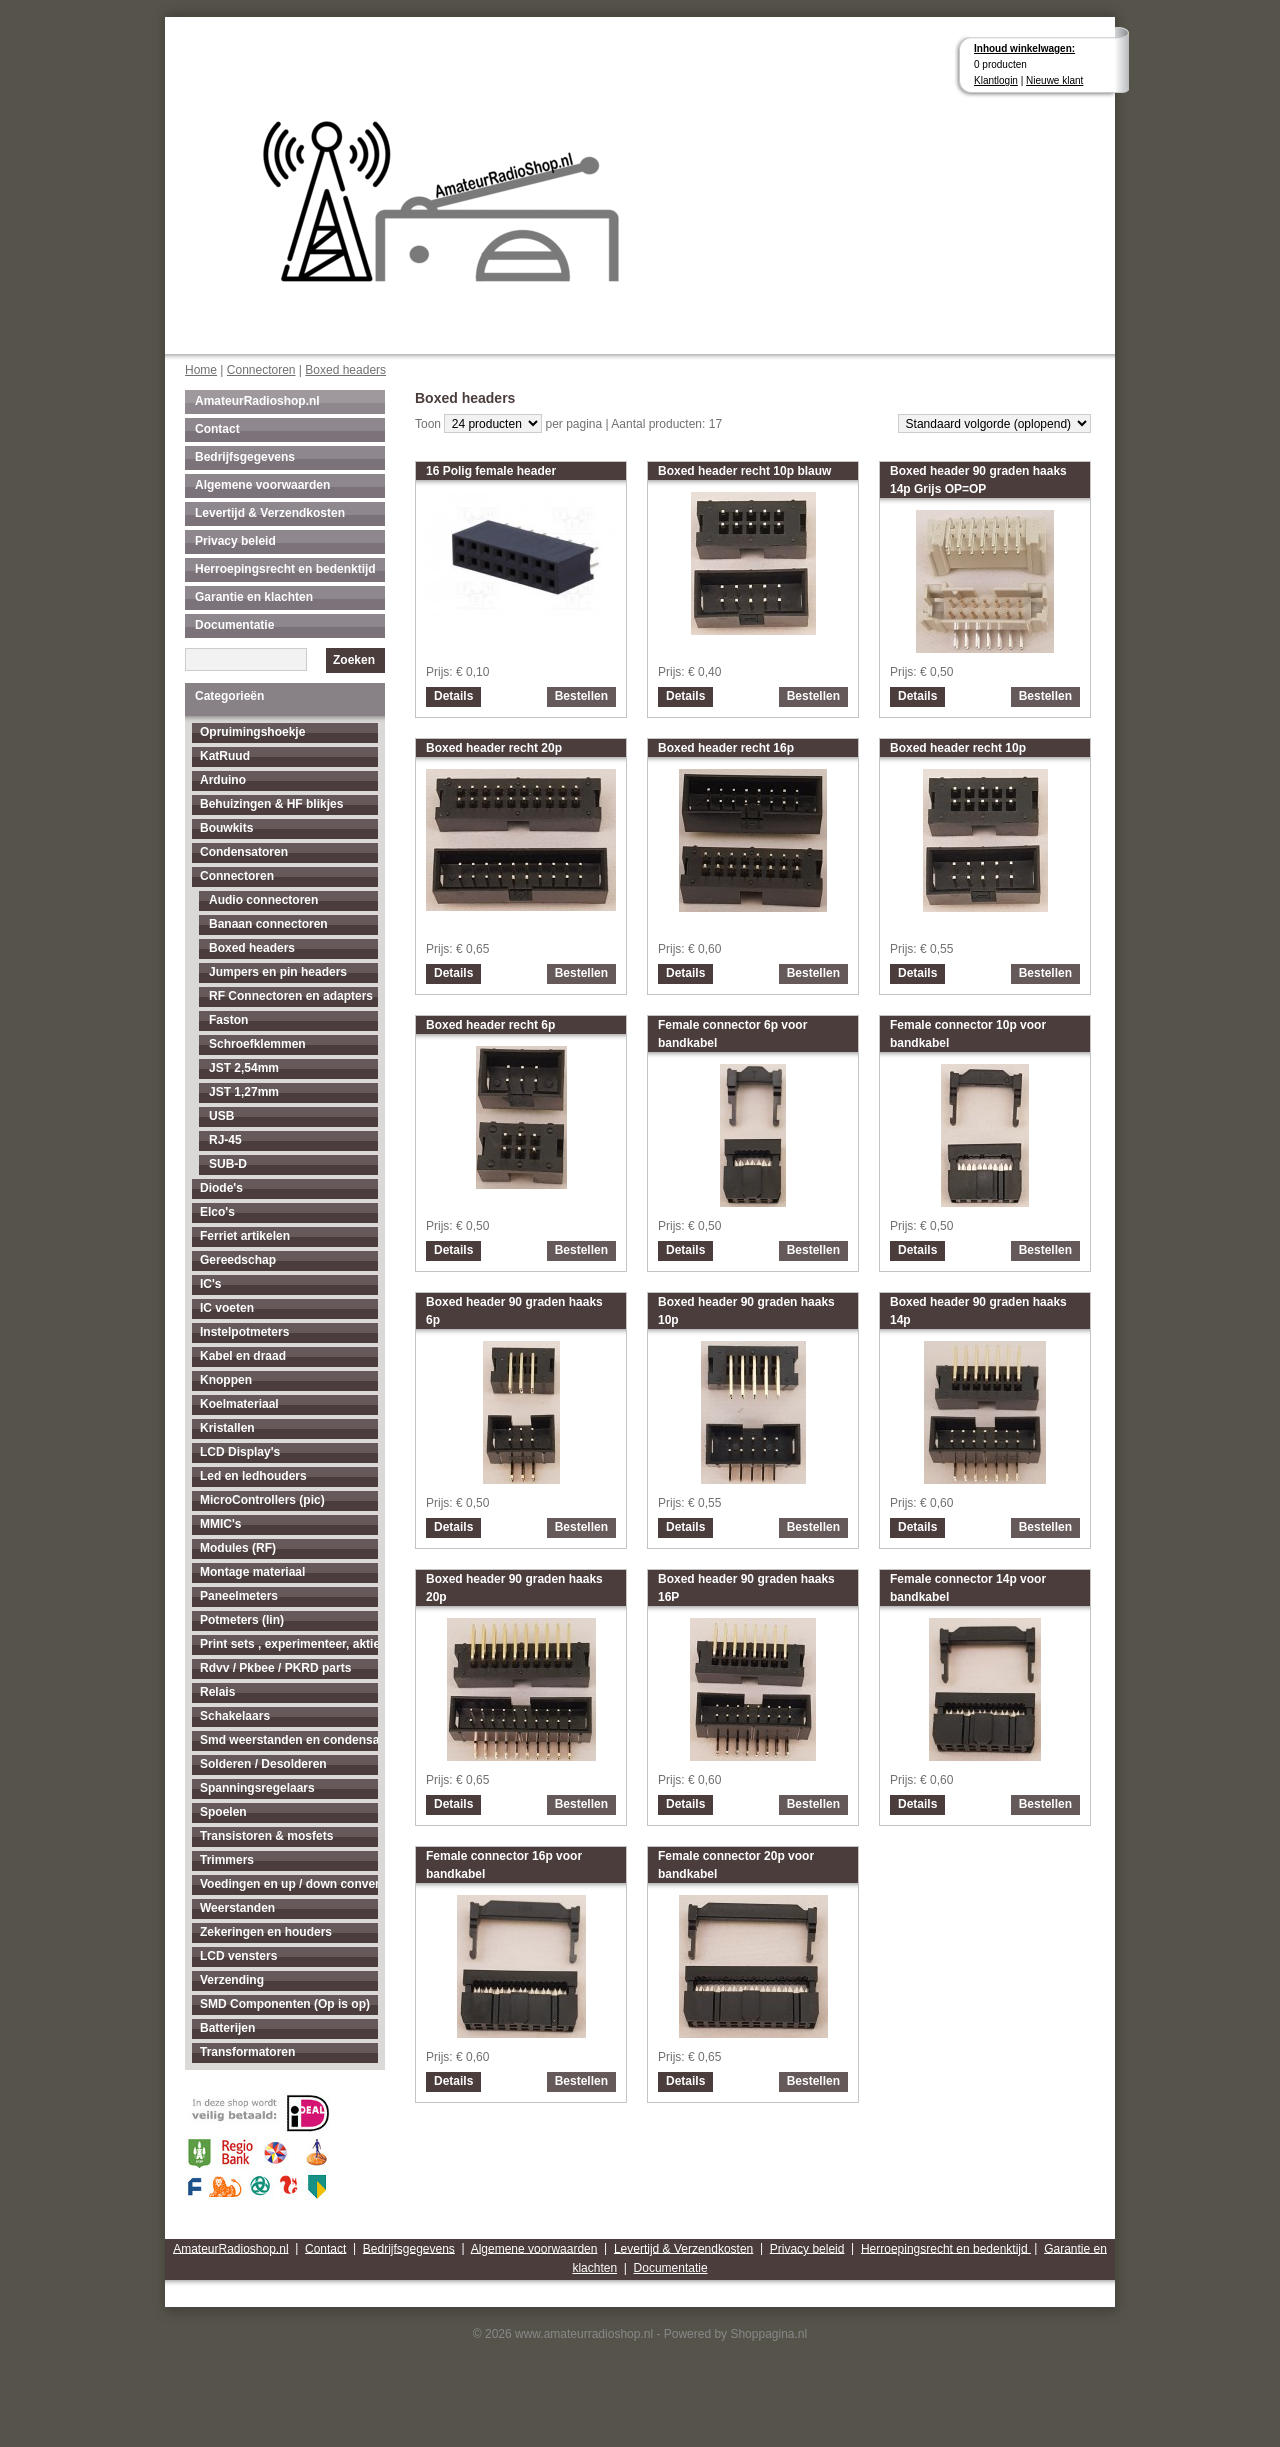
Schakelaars (235, 1716)
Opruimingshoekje (252, 732)
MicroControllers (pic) (262, 1500)
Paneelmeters (239, 1596)
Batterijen (227, 2028)
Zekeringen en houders (266, 1932)
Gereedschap (238, 1260)
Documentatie (234, 625)
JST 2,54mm (244, 1068)
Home (201, 370)
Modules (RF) (238, 1548)
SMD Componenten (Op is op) (285, 2004)
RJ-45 (225, 1140)
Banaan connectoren (268, 924)
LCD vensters (238, 1956)
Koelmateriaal (239, 1404)
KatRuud (225, 756)
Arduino (223, 780)
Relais (217, 1692)
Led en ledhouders (253, 1476)
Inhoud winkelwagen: (1024, 48)
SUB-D (228, 1164)
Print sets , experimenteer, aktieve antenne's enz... (289, 1644)
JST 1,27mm (244, 1092)
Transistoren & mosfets (266, 1836)
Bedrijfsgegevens (245, 457)
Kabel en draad (243, 1356)
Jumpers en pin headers (278, 972)
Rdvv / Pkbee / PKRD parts (275, 1668)
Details (453, 696)
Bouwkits (226, 828)
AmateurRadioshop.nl (257, 401)
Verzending (232, 1980)
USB (221, 1116)
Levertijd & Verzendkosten (270, 513)
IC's (211, 1284)
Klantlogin (996, 80)
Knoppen (226, 1380)
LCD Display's (240, 1452)
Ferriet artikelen (245, 1236)
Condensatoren (244, 852)
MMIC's (221, 1524)
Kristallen (227, 1428)
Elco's (217, 1212)
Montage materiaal (252, 1572)
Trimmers (227, 1860)
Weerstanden (237, 1908)
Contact (217, 429)
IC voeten (227, 1308)
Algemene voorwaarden (262, 485)
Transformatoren (247, 2052)
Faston (228, 1020)
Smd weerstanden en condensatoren (289, 1740)
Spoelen (223, 1812)
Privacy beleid (235, 541)
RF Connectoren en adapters (291, 996)
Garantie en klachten (254, 597)
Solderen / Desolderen (263, 1764)
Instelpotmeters (244, 1332)
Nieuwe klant (1054, 80)
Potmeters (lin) (242, 1620)
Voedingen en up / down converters (289, 1884)
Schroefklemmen (257, 1044)
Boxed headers (345, 370)
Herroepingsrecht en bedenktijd (285, 569)
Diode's (221, 1188)
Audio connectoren (263, 900)
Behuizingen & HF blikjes (271, 804)
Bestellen (581, 696)
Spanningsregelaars (257, 1788)
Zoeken (354, 660)
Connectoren (261, 370)
